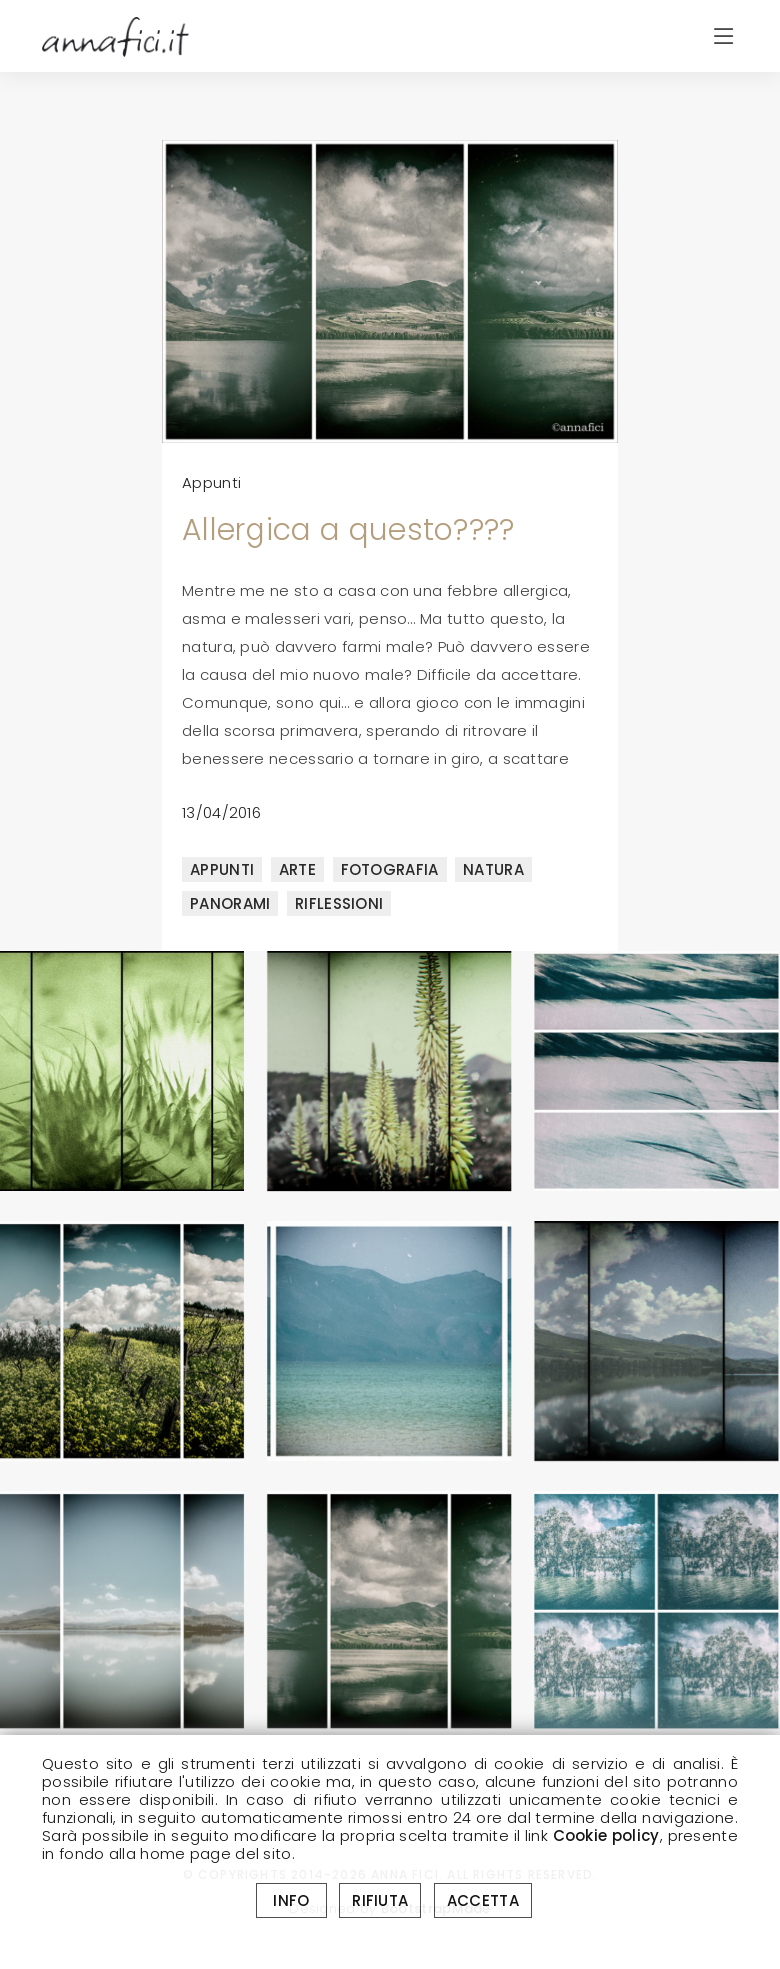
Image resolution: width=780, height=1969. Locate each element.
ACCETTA (483, 1900)
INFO (291, 1900)
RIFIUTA (380, 1900)
